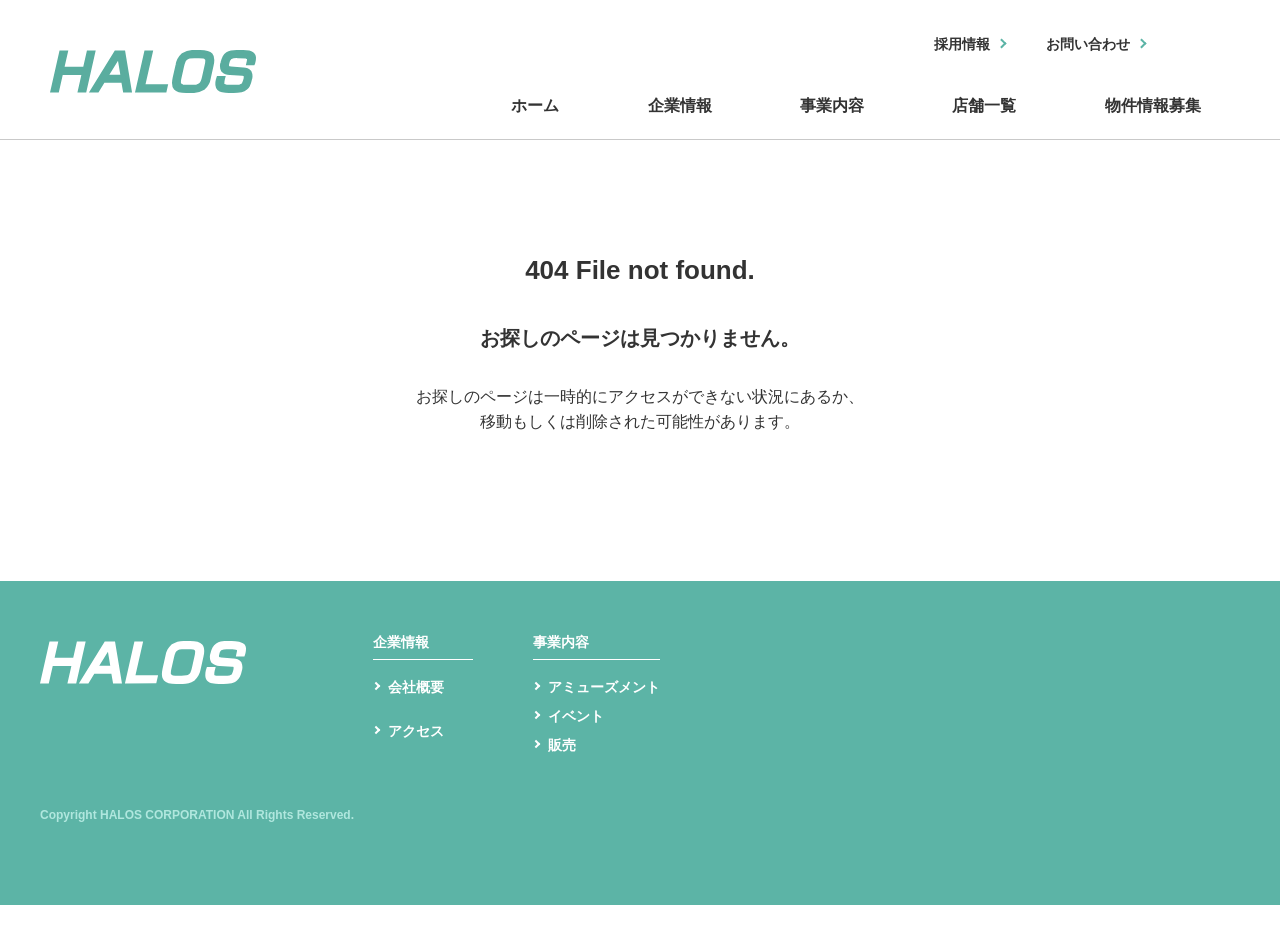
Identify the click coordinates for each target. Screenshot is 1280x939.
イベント (580, 745)
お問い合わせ (1077, 45)
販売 (564, 777)
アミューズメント (612, 713)
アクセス (420, 771)
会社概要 (420, 713)
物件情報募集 (1150, 123)
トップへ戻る (640, 457)
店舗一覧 (980, 123)
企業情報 (680, 123)
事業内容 (830, 123)
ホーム (540, 123)
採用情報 (937, 45)
